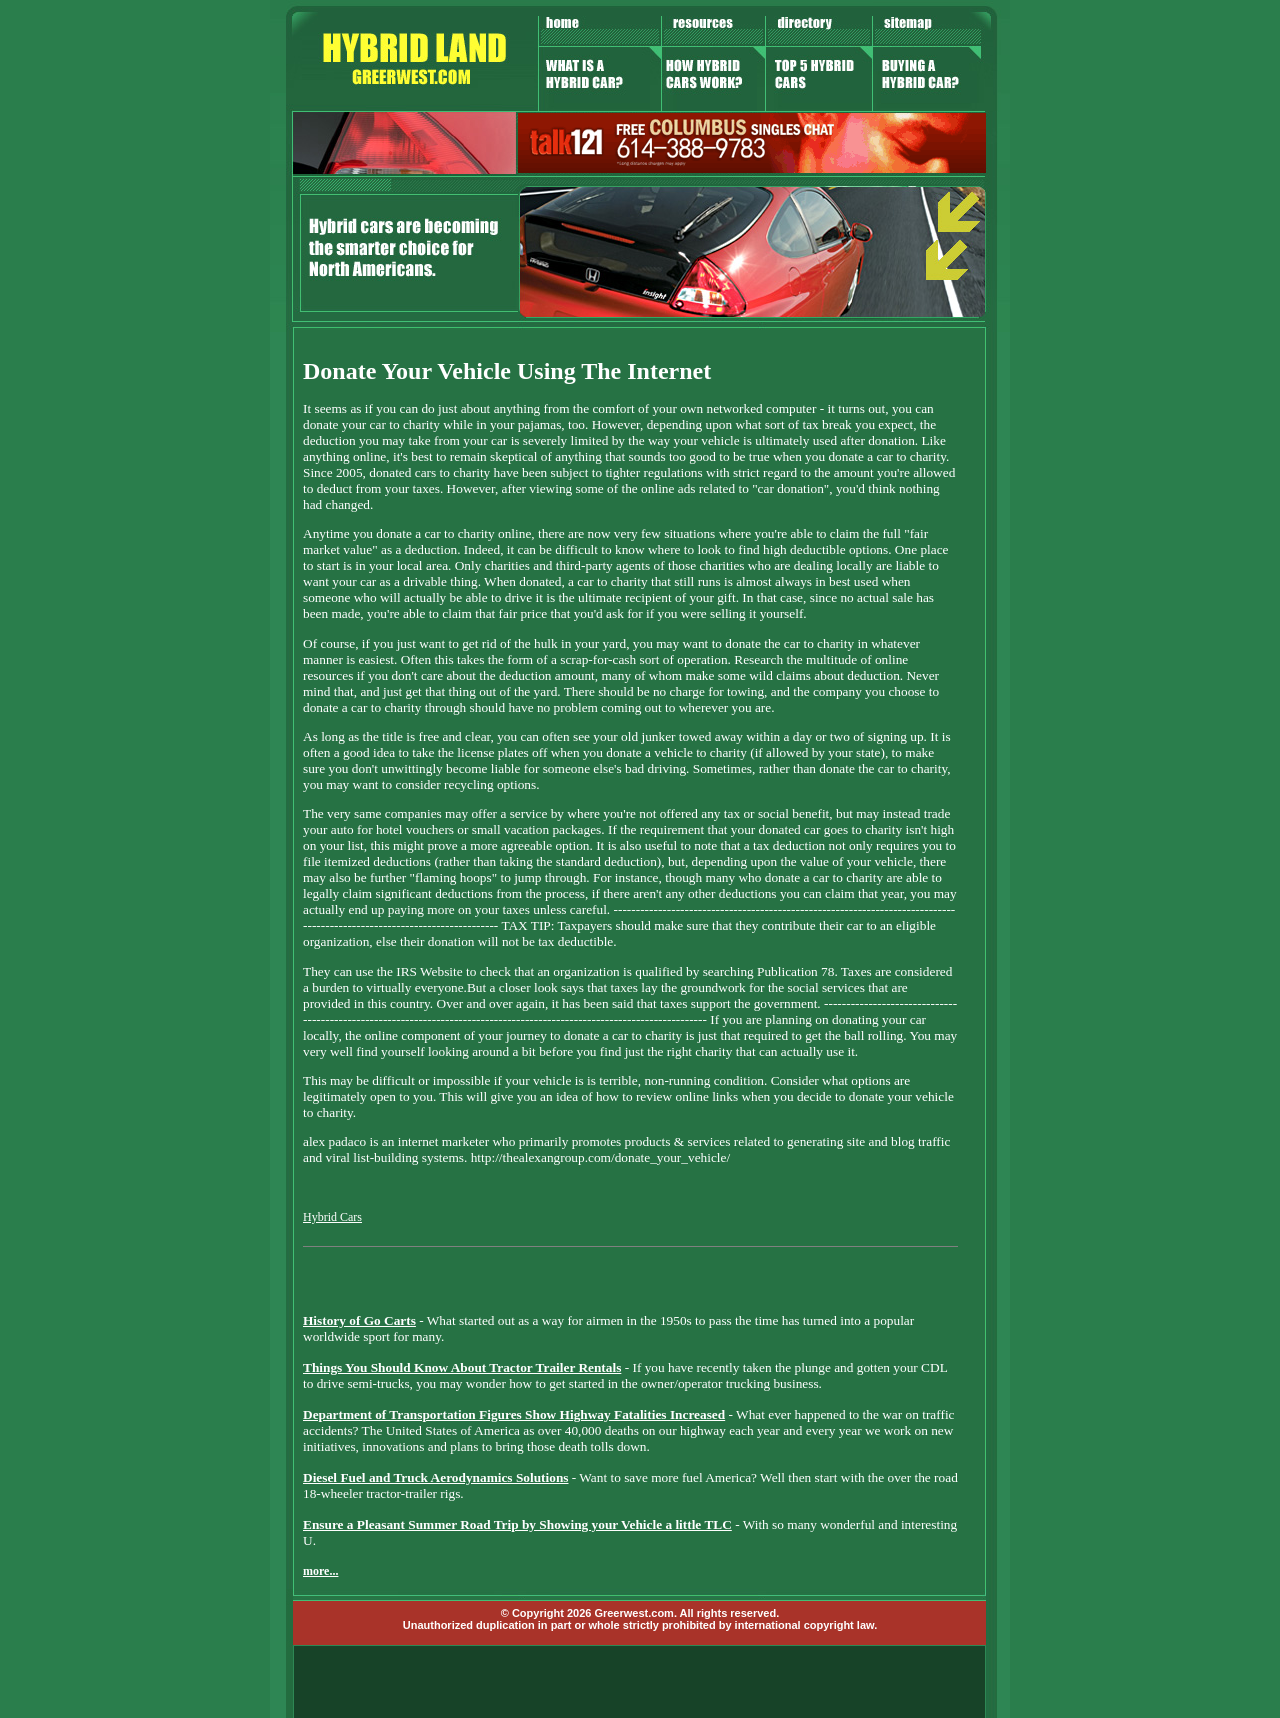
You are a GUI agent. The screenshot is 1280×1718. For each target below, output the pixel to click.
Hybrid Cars (332, 1217)
